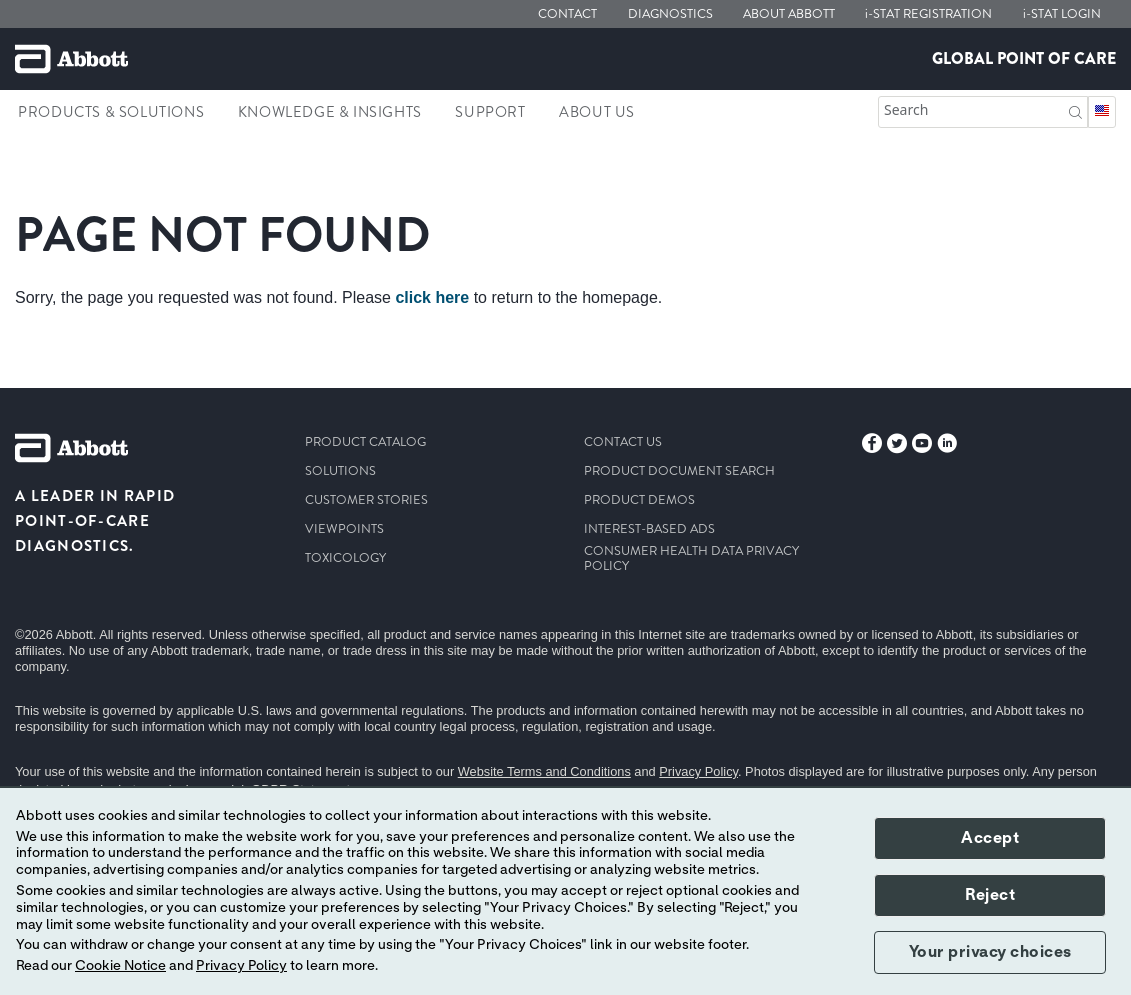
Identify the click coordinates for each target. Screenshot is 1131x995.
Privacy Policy (698, 771)
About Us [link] (597, 112)
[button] (1075, 110)
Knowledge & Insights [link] (330, 112)
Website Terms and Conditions (544, 771)
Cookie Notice (120, 966)
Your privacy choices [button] (990, 952)
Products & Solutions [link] (111, 112)
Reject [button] (990, 895)
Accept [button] (990, 838)
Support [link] (490, 112)
